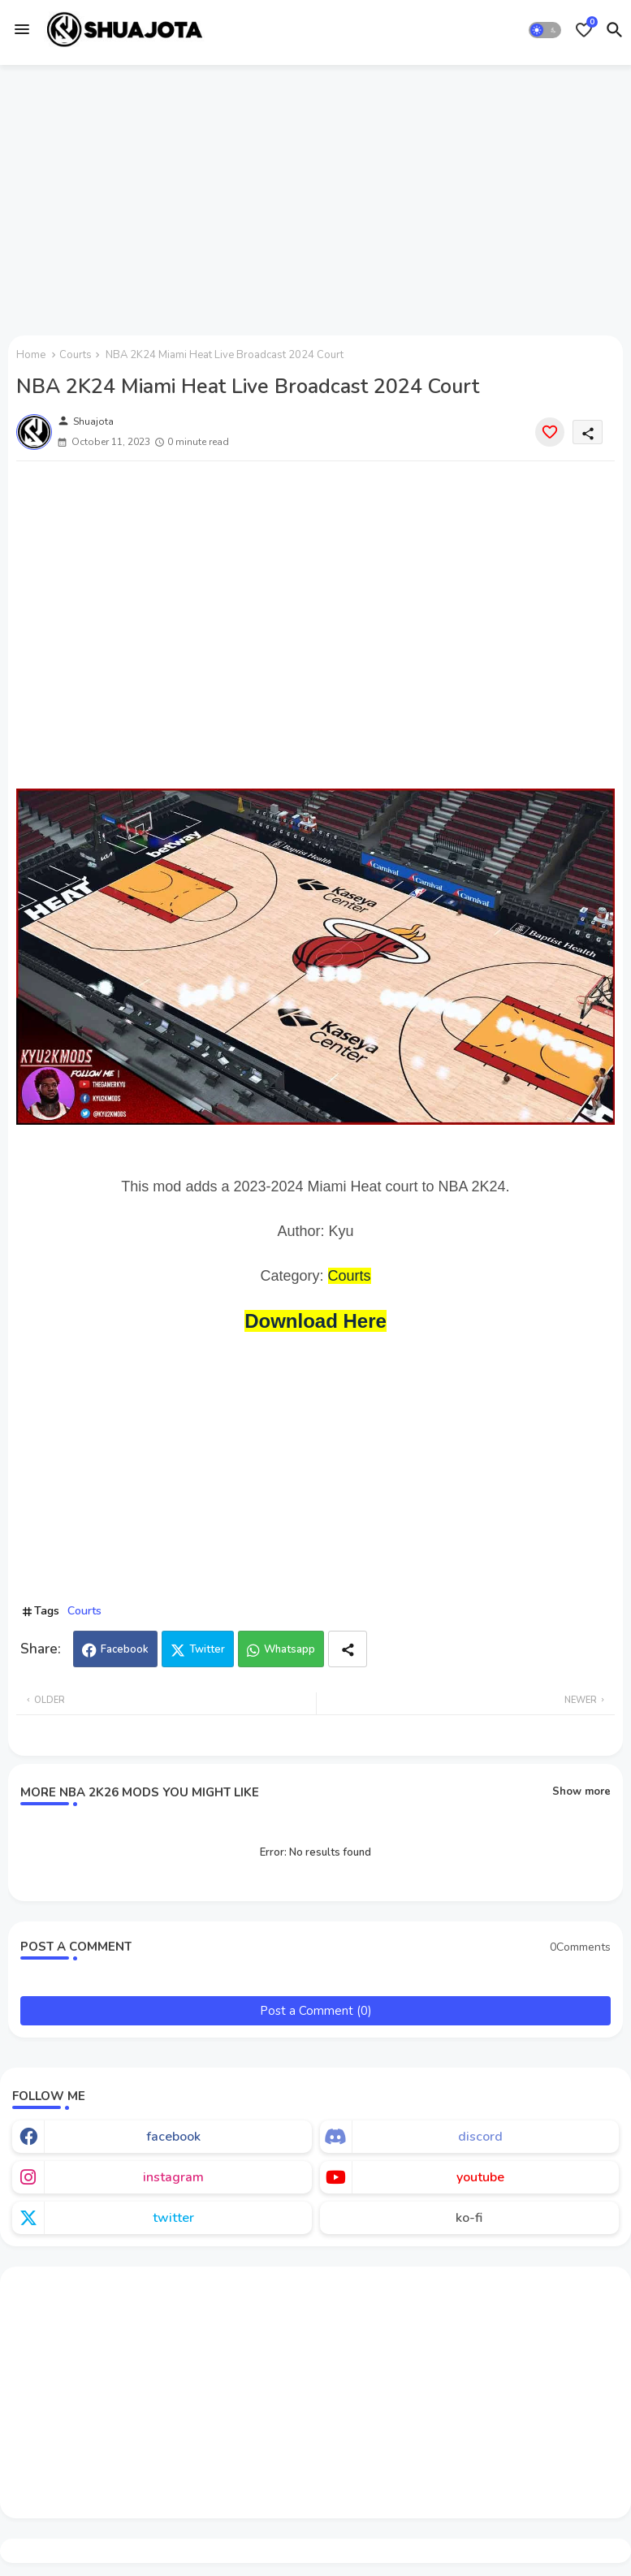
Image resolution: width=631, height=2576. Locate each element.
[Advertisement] (315, 197)
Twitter (207, 1649)
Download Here (315, 1321)
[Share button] (347, 1649)
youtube (480, 2177)
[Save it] (549, 432)
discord (480, 2137)
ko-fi (469, 2218)
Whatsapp (289, 1649)
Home (30, 355)
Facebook (125, 1649)
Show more (581, 1791)
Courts (75, 355)
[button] (545, 30)
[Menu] (22, 29)
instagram (173, 2177)
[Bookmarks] (584, 30)
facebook (173, 2137)
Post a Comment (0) (316, 2011)
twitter (173, 2218)
